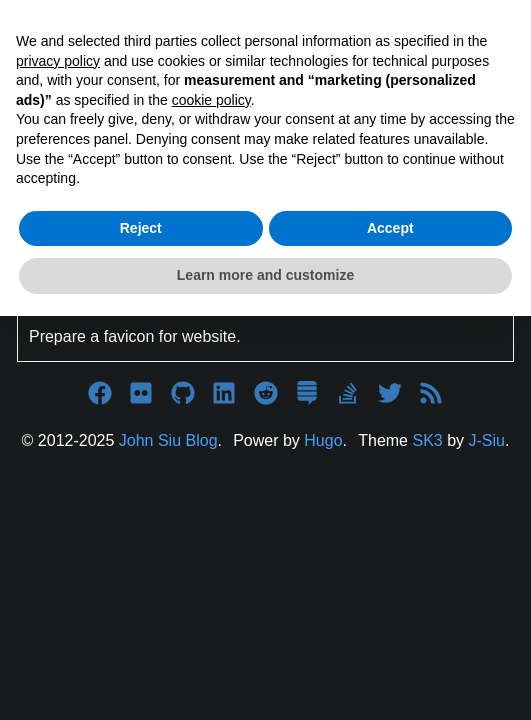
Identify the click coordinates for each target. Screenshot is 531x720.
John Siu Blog (168, 440)
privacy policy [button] (58, 61)
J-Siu (487, 440)
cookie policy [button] (211, 100)
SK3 (427, 440)
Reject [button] (141, 228)
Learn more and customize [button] (265, 275)
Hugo (323, 440)
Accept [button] (390, 228)
